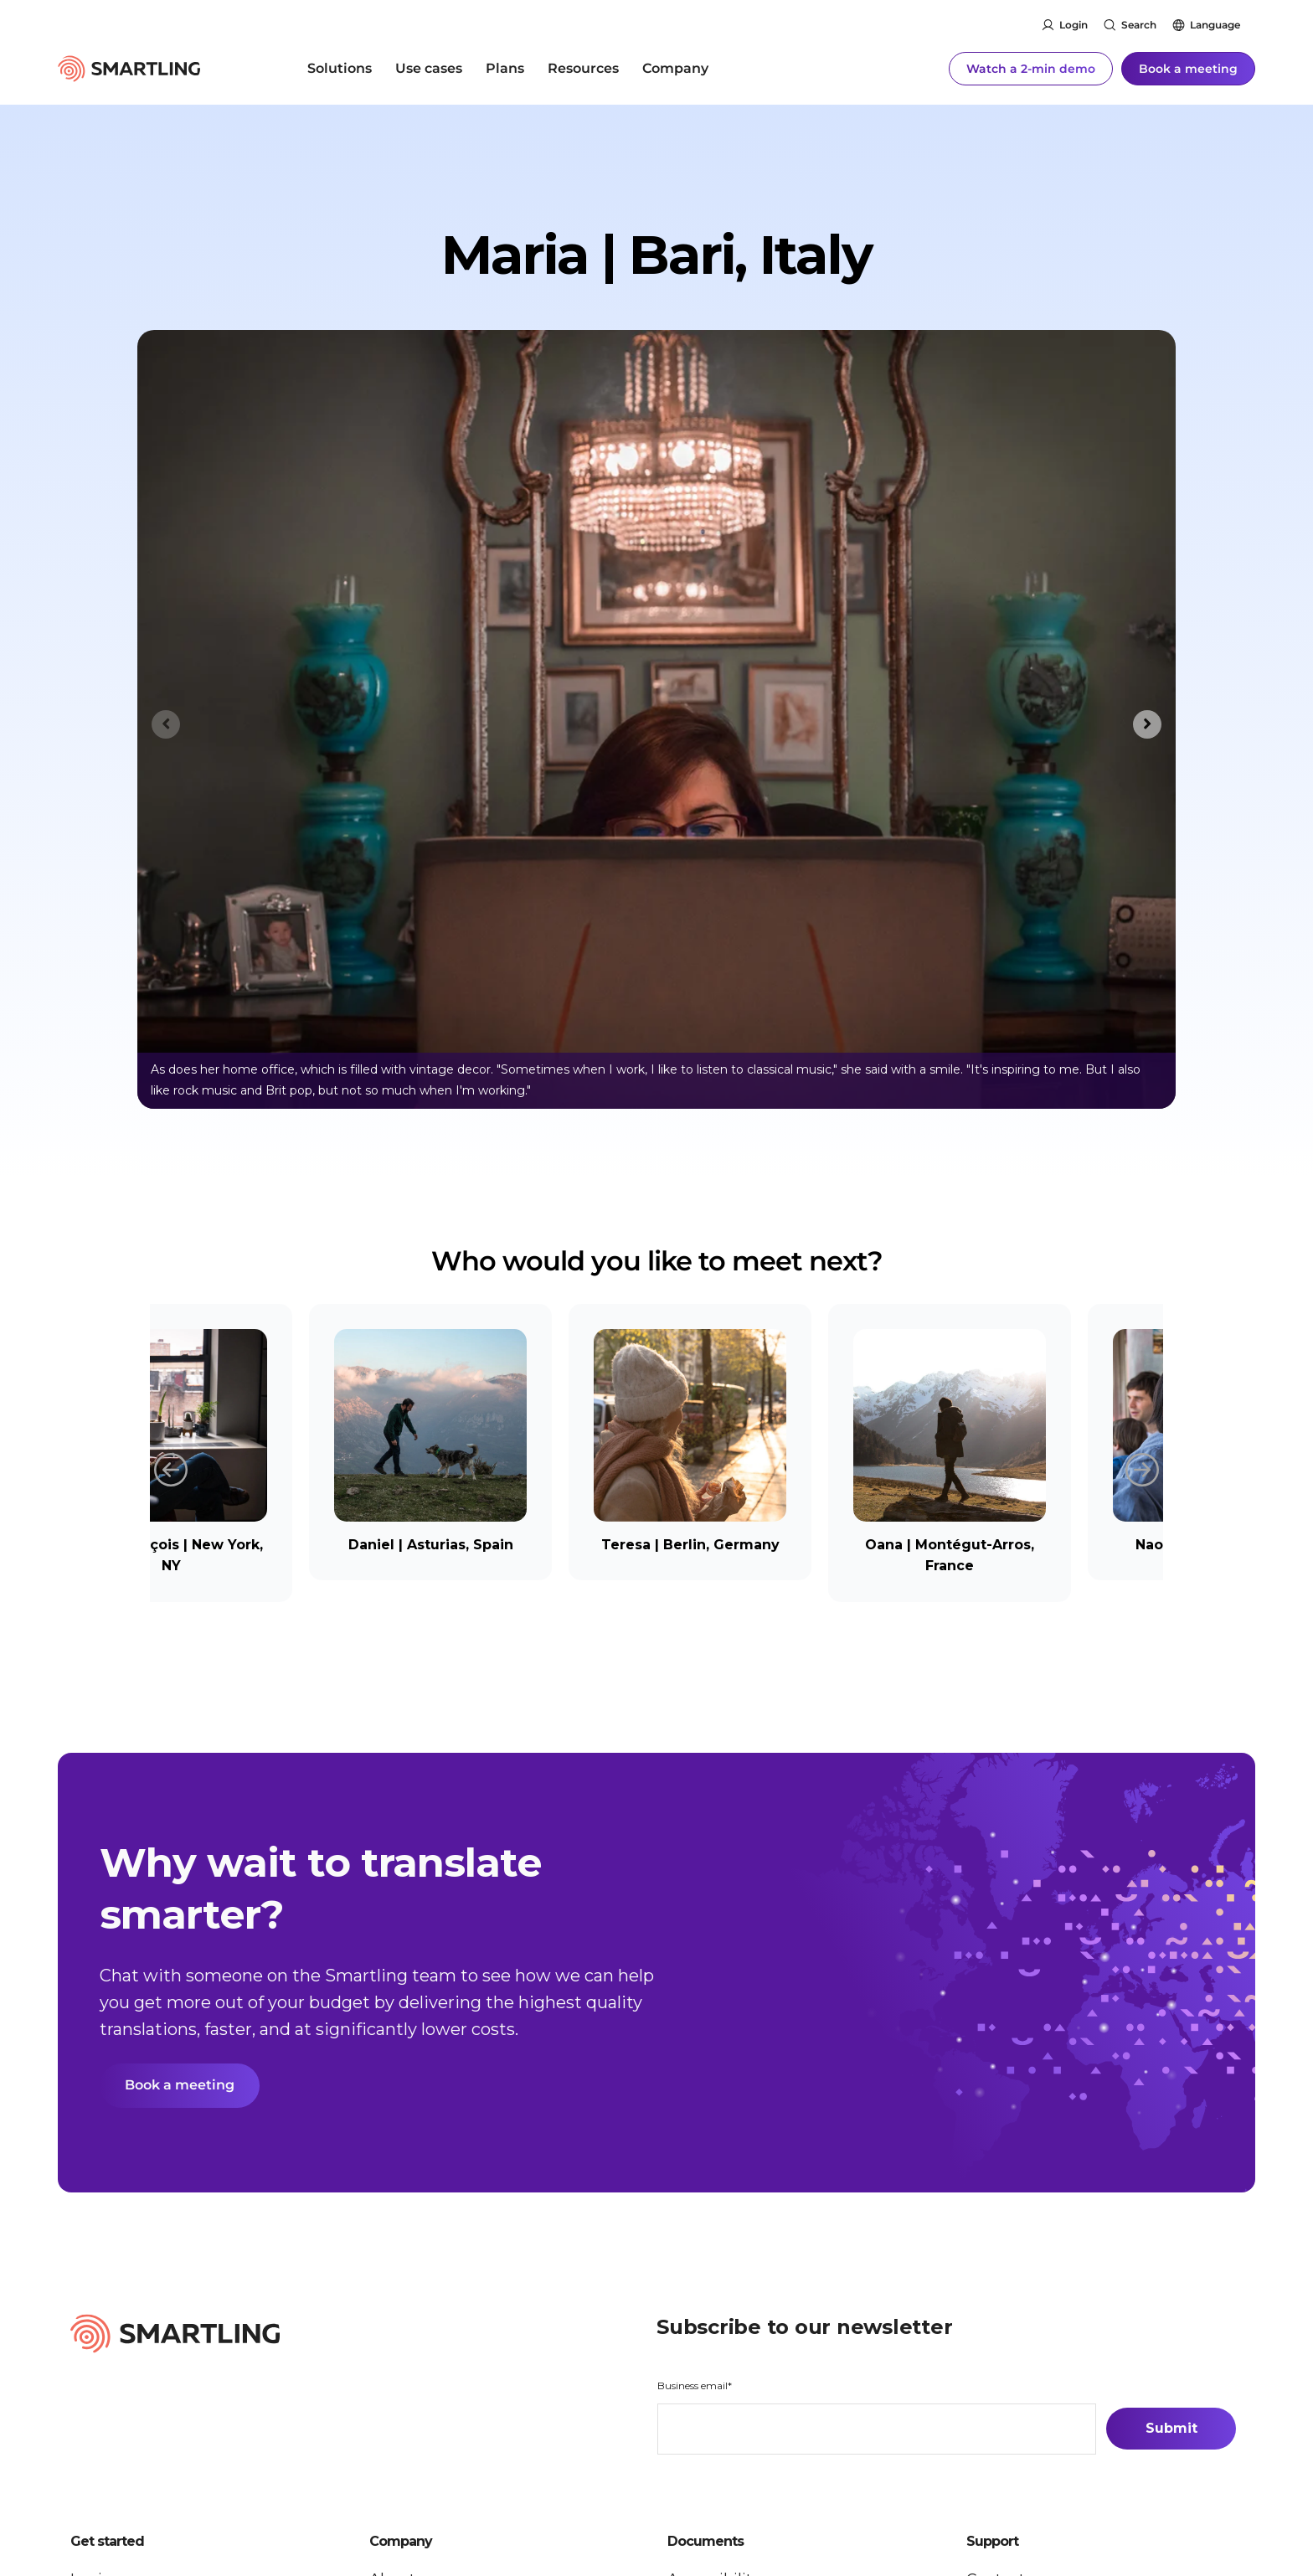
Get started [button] (107, 2543)
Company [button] (400, 2543)
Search (1138, 24)
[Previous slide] (166, 724)
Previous (171, 1467)
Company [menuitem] (675, 67)
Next (1142, 1467)
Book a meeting (1188, 67)
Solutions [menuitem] (339, 67)
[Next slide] (1147, 724)
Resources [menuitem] (583, 67)
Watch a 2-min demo (1030, 67)
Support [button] (992, 2543)
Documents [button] (705, 2543)
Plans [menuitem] (505, 67)
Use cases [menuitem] (428, 67)
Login (1073, 24)
